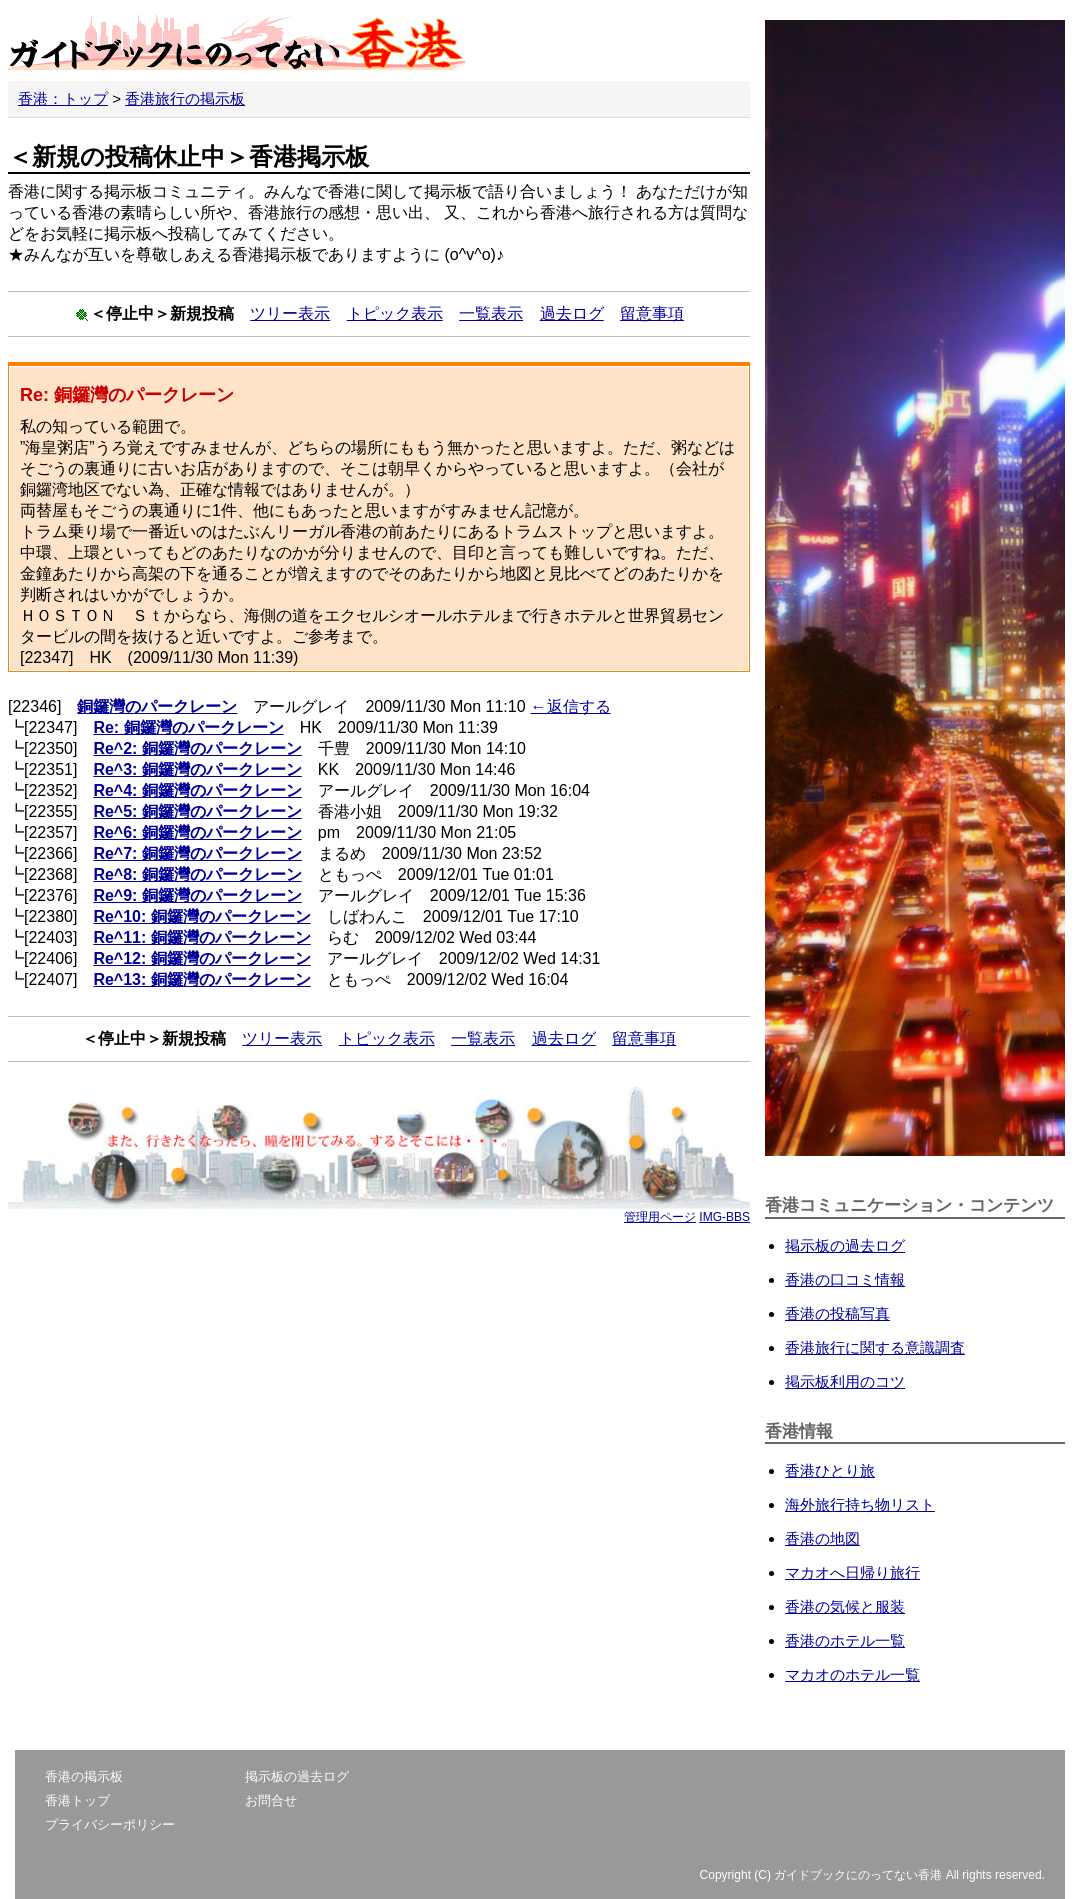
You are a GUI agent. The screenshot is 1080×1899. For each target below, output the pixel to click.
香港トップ (77, 1800)
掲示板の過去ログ (845, 1245)
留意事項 (652, 313)
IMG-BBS (724, 1217)
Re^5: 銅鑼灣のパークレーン (197, 811)
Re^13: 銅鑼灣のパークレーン (201, 979)
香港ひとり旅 (830, 1470)
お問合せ (271, 1800)
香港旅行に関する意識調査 (875, 1347)
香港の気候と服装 (845, 1606)
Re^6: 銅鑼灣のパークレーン (197, 832)
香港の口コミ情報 (845, 1279)
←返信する (571, 706)
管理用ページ (660, 1217)
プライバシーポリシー (110, 1824)
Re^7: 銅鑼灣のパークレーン (197, 853)
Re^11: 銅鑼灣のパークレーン (201, 937)
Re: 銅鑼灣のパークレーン (188, 727)
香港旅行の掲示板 (185, 98)
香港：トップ (63, 98)
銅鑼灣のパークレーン (157, 706)
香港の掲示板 (84, 1776)
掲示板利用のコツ (845, 1381)
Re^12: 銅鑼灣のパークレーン (201, 958)
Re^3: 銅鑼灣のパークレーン (197, 769)
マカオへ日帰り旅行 (852, 1572)
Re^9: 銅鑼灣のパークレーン (197, 895)
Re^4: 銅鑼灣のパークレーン (197, 790)
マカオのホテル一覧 (852, 1674)
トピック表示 (395, 313)
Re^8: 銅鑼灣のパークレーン (197, 874)
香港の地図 (822, 1538)
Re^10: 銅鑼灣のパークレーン (201, 916)
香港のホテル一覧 (845, 1640)
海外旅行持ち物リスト (860, 1504)
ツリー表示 (290, 313)
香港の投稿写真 (837, 1313)
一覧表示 (491, 313)
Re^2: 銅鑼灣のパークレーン (197, 748)
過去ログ (572, 313)
